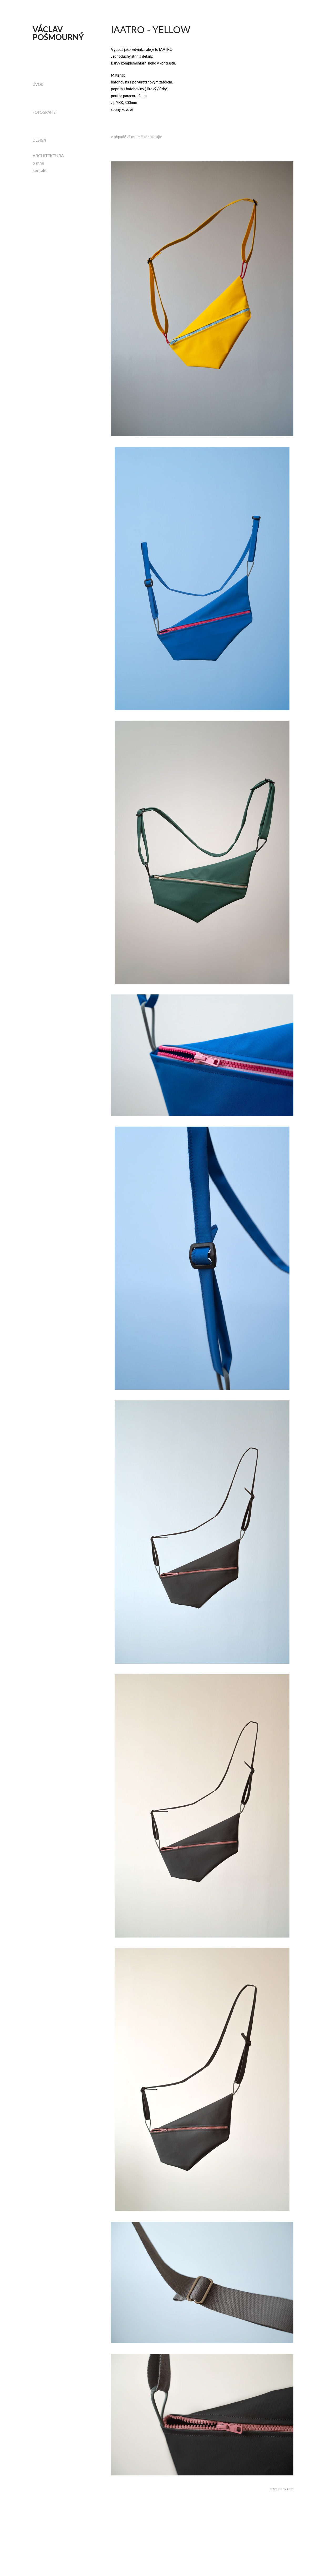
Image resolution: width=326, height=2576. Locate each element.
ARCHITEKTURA (48, 155)
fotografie (44, 112)
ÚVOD (38, 84)
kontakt (40, 170)
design (39, 140)
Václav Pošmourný (58, 32)
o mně (38, 163)
